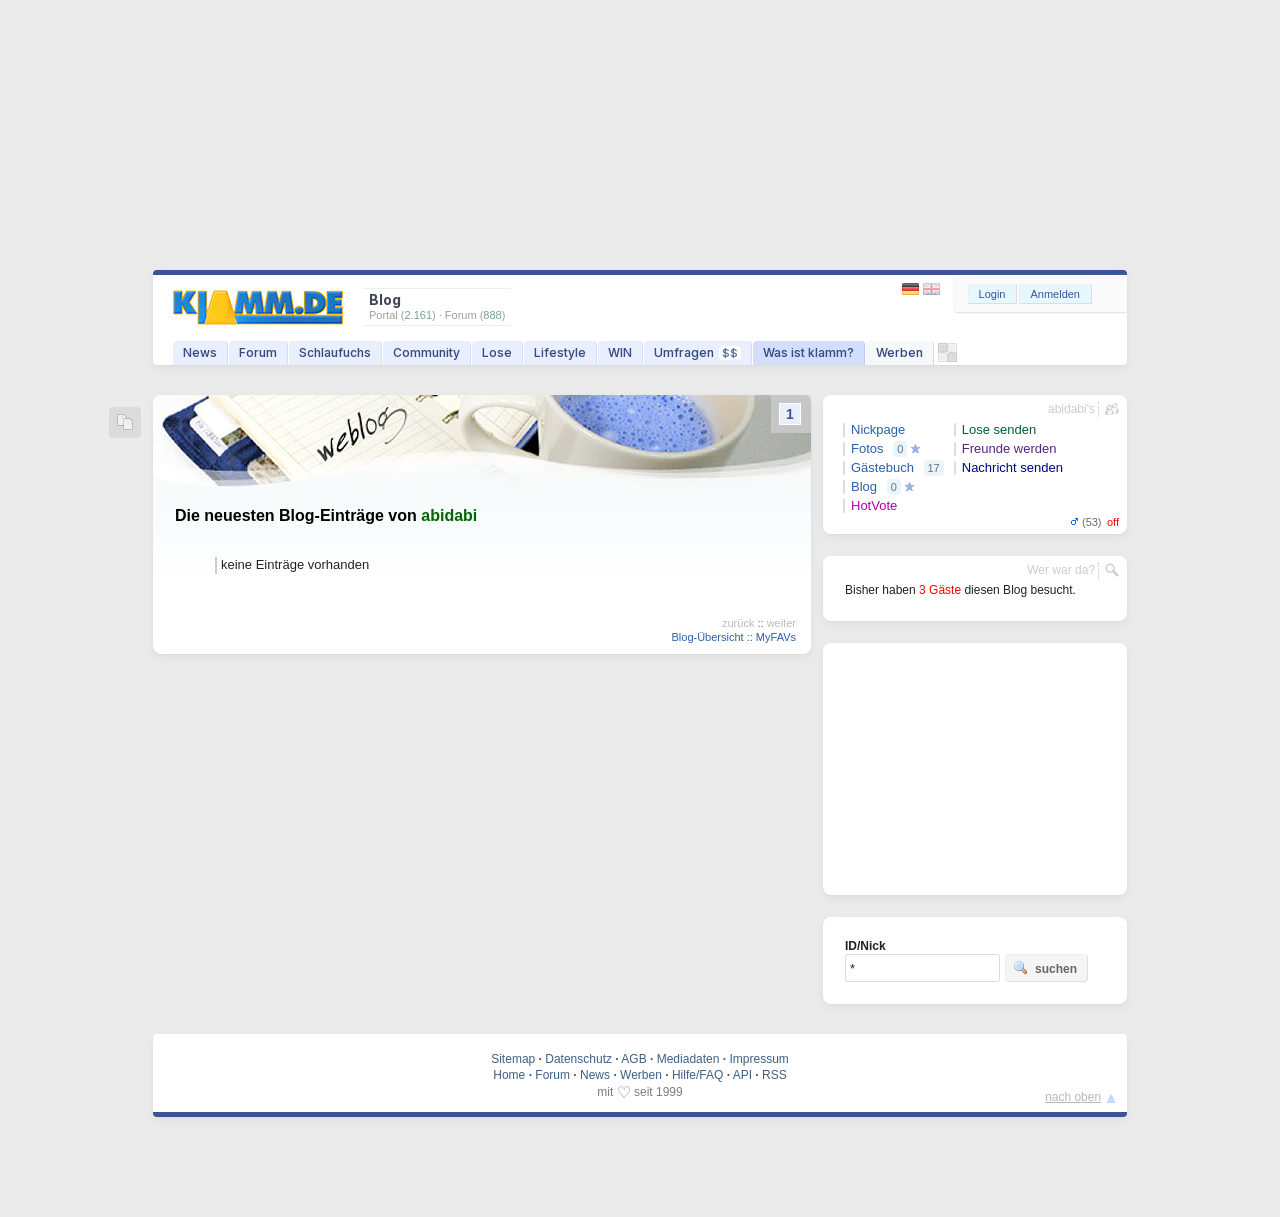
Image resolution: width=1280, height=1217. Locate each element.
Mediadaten (688, 1059)
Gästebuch (882, 467)
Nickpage (878, 429)
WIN (620, 352)
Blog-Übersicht (707, 637)
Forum (258, 352)
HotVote (874, 505)
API (742, 1075)
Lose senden (999, 429)
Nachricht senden (1012, 467)
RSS (774, 1075)
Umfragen (697, 352)
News (200, 352)
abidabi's (1071, 409)
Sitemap (513, 1059)
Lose (497, 352)
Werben (899, 352)
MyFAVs (776, 637)
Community (426, 352)
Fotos (867, 448)
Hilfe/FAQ (697, 1075)
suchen (1045, 968)
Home (509, 1075)
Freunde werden (1009, 448)
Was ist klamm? (808, 352)
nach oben (1073, 1097)
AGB (633, 1059)
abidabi (449, 515)
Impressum (758, 1059)
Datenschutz (578, 1059)
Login (992, 294)
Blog (864, 486)
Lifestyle (560, 352)
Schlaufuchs (335, 352)
